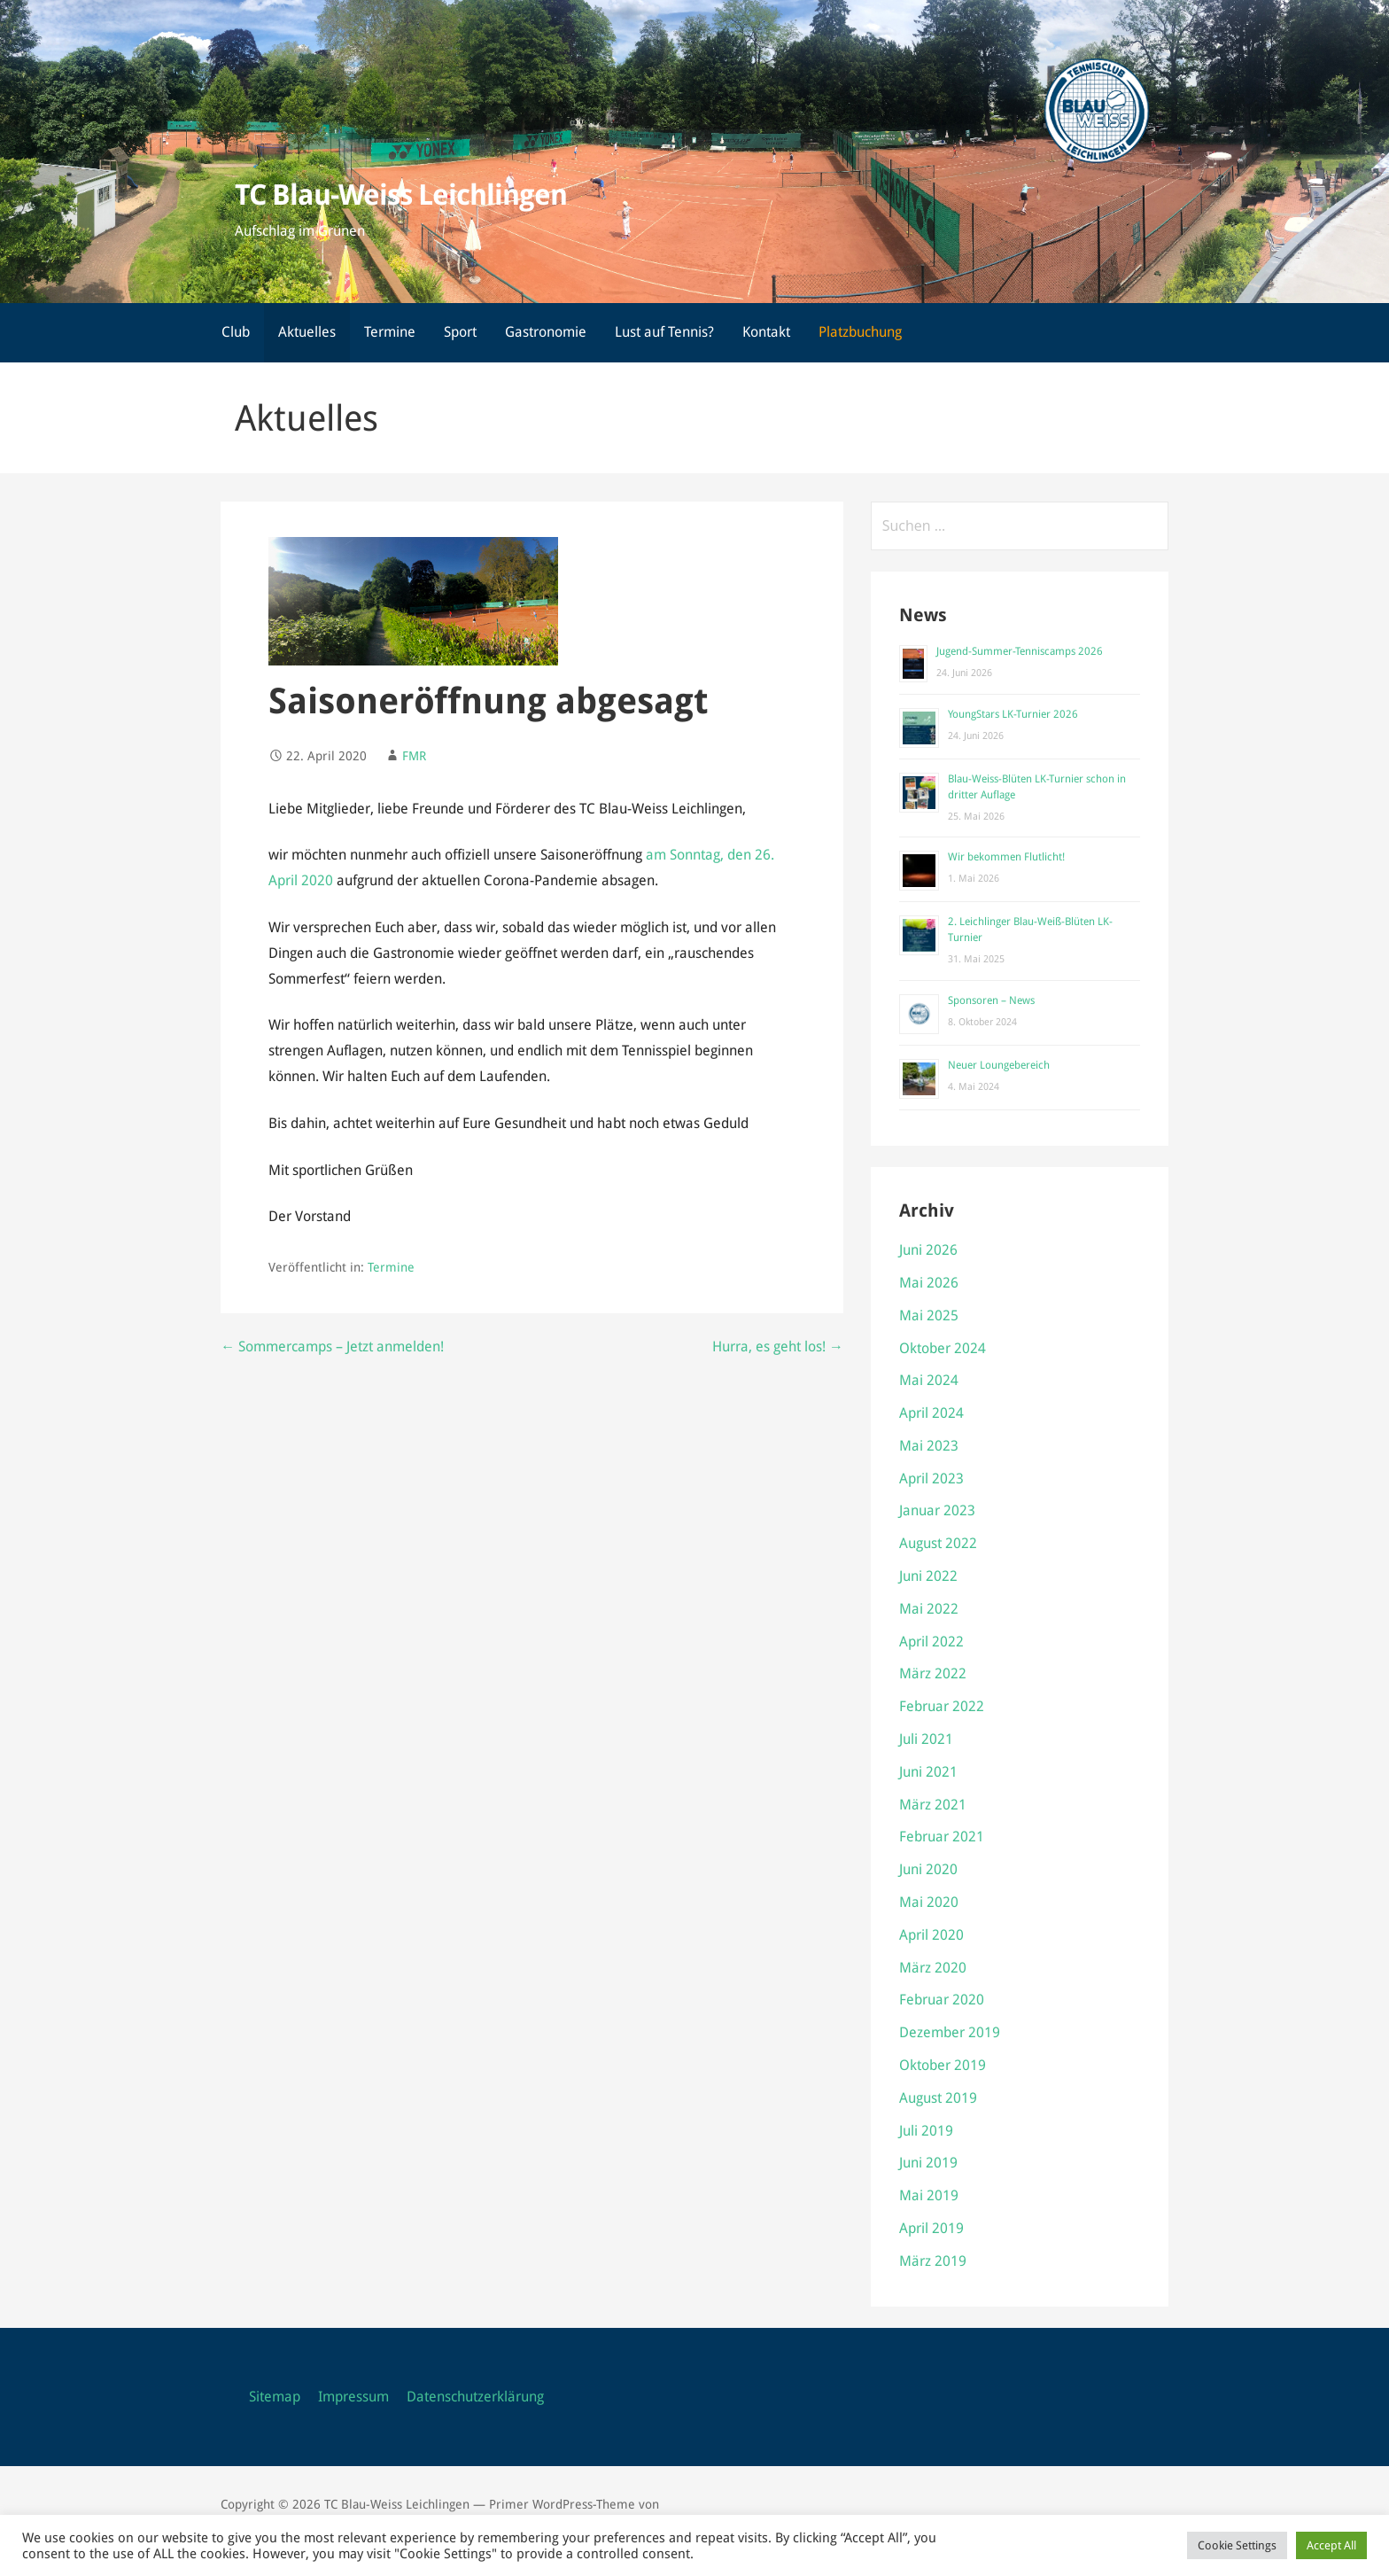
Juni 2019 (928, 2162)
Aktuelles (307, 331)
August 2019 (938, 2098)
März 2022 (932, 1673)
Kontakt (766, 331)
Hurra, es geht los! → (777, 1346)
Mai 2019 (928, 2195)
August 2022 (938, 1543)
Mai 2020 (928, 1902)
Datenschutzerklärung (475, 2396)
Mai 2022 (928, 1608)
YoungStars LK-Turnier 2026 (1013, 714)
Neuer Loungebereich (999, 1065)
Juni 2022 (928, 1576)
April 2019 (931, 2228)
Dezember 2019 (949, 2032)
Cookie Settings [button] (1237, 2545)
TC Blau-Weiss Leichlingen (401, 195)
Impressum (353, 2396)
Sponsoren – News (991, 1000)
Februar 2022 (941, 1706)
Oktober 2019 (942, 2065)
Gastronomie (545, 331)
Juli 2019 (926, 2130)
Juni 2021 (928, 1771)
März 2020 (932, 1967)
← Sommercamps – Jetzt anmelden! (332, 1346)
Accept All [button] (1331, 2545)
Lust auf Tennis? (664, 331)
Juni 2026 (928, 1249)
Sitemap (274, 2396)
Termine (389, 331)
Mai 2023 (928, 1445)
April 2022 (931, 1641)
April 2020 (931, 1934)
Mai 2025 (928, 1315)
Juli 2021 (926, 1739)
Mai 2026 (928, 1282)
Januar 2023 (937, 1510)
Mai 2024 (928, 1380)
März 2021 (932, 1804)
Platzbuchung (860, 331)
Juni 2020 (928, 1869)
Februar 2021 (941, 1836)
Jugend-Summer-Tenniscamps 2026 (1019, 651)
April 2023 (931, 1478)
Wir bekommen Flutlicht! (1006, 857)
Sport (460, 331)
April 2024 (931, 1413)
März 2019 (932, 2261)
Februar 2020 (941, 1999)
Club (235, 331)
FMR (414, 756)
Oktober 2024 (942, 1348)
